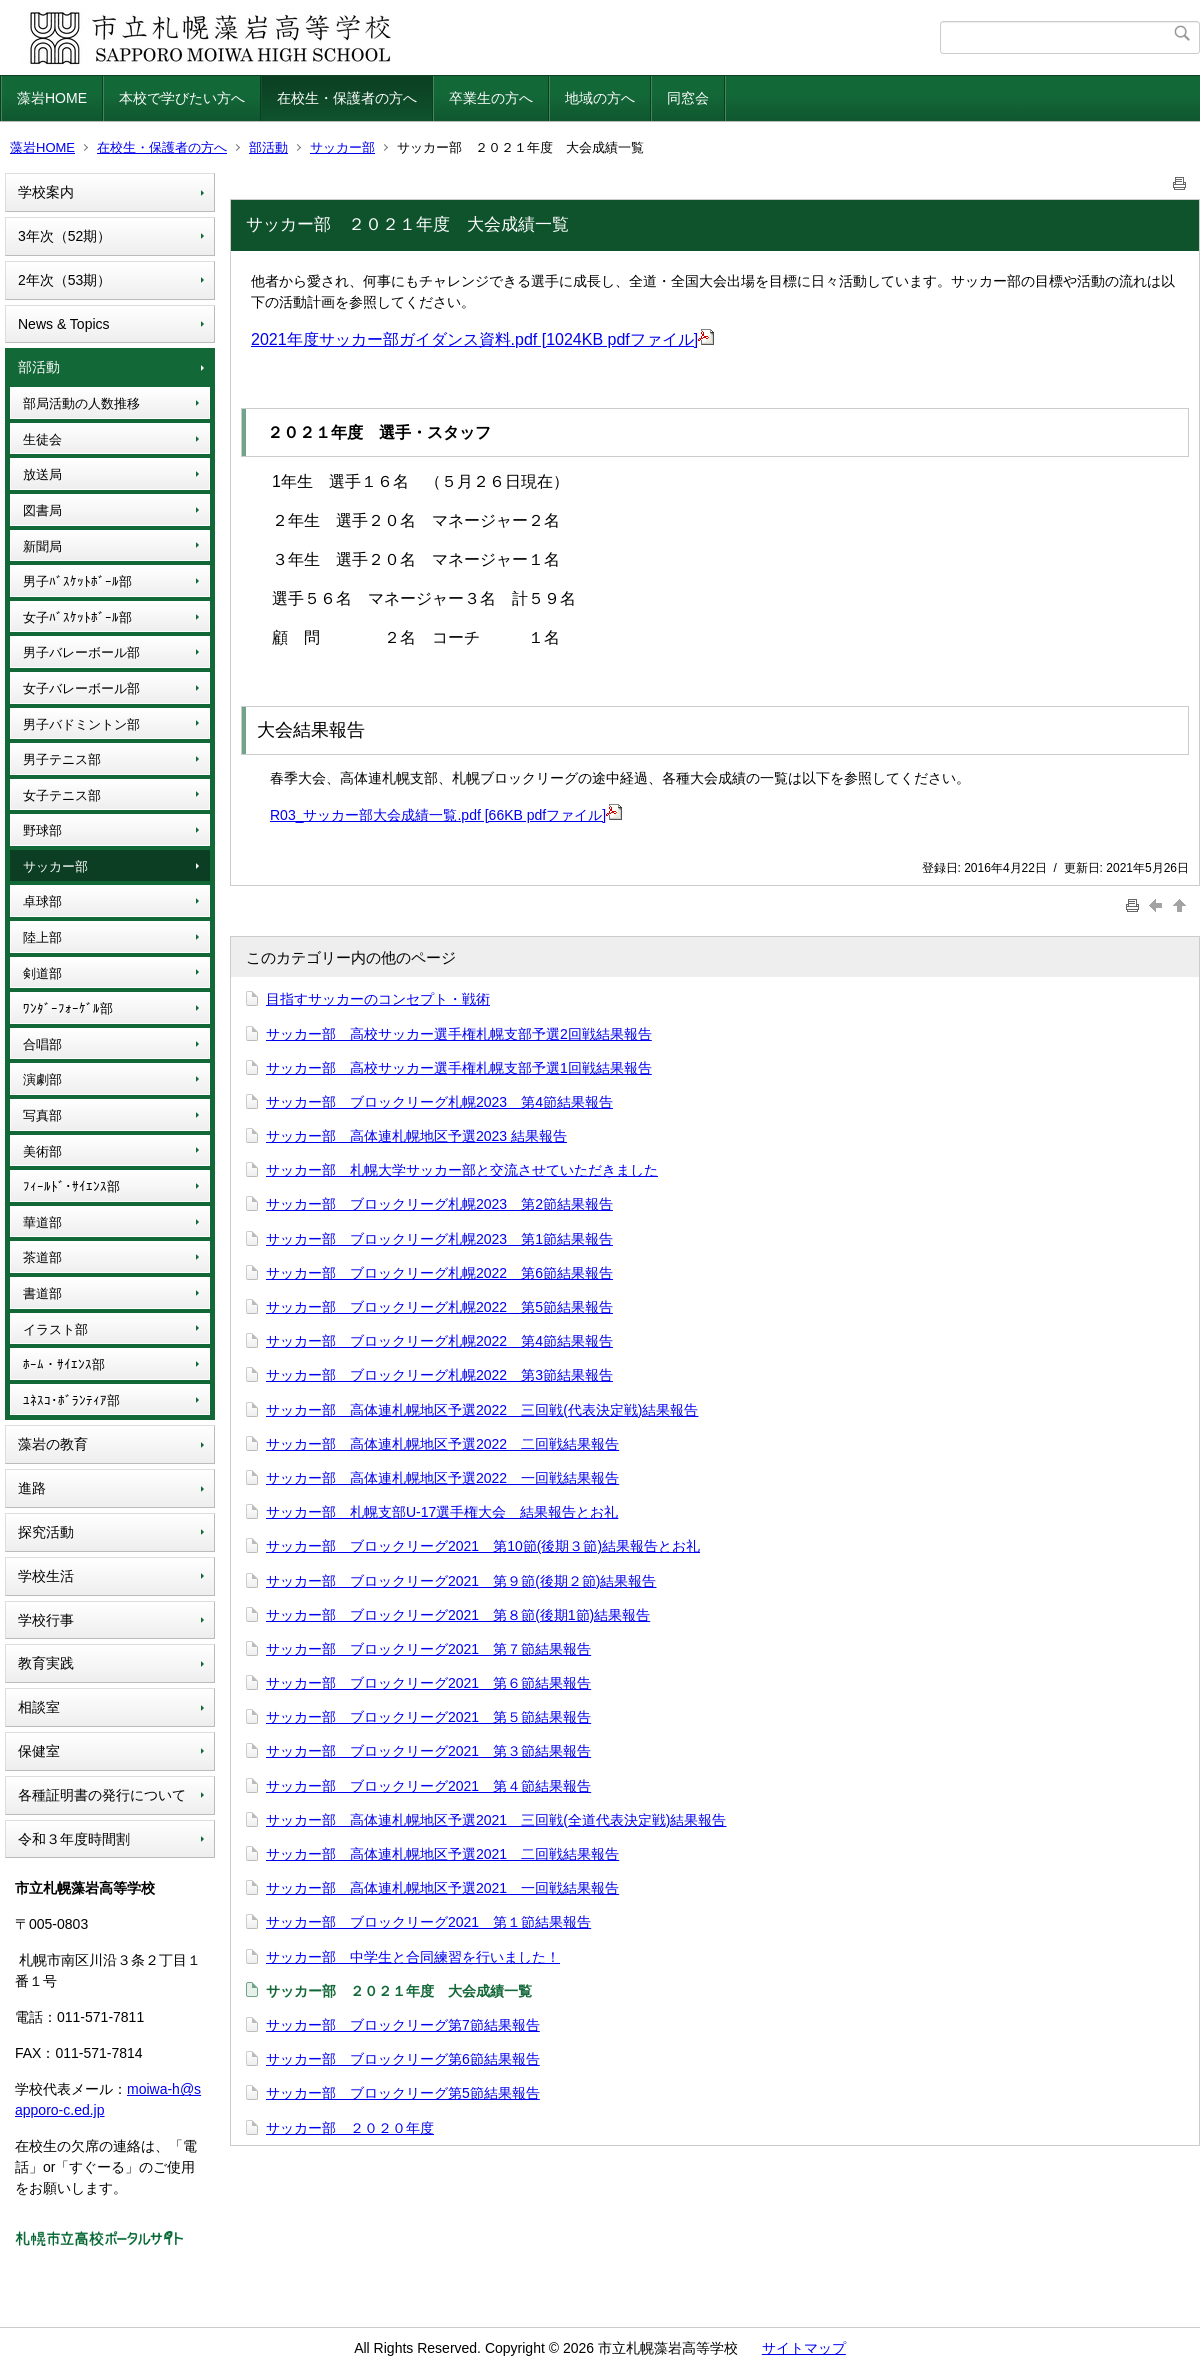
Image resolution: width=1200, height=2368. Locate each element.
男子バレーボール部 (81, 652)
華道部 (42, 1222)
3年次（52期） (64, 236)
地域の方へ (600, 98)
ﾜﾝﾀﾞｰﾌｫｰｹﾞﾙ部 (68, 1008)
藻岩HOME (52, 98)
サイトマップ (804, 2348)
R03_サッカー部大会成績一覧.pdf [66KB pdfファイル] (446, 815)
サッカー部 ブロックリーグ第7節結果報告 (403, 2025)
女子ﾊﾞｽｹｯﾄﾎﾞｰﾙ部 (77, 617)
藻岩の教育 (53, 1444)
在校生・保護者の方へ (347, 98)
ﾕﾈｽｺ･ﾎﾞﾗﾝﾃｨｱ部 (71, 1400)
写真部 (42, 1115)
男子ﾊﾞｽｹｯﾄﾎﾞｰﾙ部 (77, 581)
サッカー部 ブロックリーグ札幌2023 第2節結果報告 (439, 1204)
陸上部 (42, 937)
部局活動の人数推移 (81, 403)
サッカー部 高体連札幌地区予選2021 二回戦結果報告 (442, 1854)
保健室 (39, 1751)
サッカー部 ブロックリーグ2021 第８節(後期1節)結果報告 (458, 1615)
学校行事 (46, 1620)
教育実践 (46, 1663)
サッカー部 (342, 147)
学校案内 (46, 192)
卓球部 (42, 901)
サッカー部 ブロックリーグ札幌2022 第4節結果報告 (439, 1341)
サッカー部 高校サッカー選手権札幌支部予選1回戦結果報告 (459, 1068)
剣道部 (42, 973)
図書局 (42, 510)
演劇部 (42, 1079)
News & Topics (64, 324)
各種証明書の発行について (102, 1795)
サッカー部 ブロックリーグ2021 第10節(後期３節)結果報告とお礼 (483, 1546)
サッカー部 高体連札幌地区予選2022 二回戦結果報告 (442, 1444)
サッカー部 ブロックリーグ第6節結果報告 (403, 2059)
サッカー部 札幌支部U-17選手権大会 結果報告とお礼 (442, 1512)
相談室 (39, 1707)
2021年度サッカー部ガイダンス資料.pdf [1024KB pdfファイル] (482, 339)
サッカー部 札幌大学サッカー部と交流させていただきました (462, 1170)
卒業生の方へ (491, 98)
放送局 (42, 474)
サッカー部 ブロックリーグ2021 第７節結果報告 (428, 1649)
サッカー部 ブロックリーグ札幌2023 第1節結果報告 (439, 1239)
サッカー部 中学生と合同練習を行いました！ (413, 1957)
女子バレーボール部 (81, 688)
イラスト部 (55, 1329)
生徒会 (42, 439)
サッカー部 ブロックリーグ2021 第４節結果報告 (428, 1786)
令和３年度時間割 (74, 1839)
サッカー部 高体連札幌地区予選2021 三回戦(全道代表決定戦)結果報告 (496, 1820)
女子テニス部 (62, 795)
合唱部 (42, 1044)
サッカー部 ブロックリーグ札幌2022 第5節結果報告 (439, 1307)
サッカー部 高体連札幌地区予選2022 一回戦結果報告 (442, 1478)
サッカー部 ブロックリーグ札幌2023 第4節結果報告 (439, 1102)
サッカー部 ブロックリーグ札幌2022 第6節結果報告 (439, 1273)
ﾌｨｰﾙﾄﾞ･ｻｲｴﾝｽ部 (71, 1186)
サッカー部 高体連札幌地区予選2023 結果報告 (416, 1136)
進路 (32, 1488)
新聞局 (42, 546)
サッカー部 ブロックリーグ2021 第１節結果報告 (428, 1922)
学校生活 (46, 1576)
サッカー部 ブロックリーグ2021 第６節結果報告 (428, 1683)
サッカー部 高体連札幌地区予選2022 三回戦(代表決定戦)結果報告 (482, 1410)
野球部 (42, 830)
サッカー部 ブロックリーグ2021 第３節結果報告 (428, 1751)
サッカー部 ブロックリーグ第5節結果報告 (403, 2093)
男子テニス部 (62, 759)
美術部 (42, 1151)
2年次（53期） (64, 280)
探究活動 (46, 1532)
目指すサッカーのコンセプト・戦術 (378, 999)
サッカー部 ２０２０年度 (350, 2128)
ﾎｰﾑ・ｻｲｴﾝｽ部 (64, 1364)
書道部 (42, 1293)
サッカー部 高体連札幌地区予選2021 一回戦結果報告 (442, 1888)
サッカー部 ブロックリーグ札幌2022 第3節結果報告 (439, 1375)
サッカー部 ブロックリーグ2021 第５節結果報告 (428, 1717)
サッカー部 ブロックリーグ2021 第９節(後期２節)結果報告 (461, 1581)
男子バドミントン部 (81, 724)
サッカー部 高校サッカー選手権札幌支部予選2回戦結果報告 (459, 1034)
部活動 (268, 147)
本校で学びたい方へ (182, 98)
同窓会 (688, 98)
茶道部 (42, 1257)
